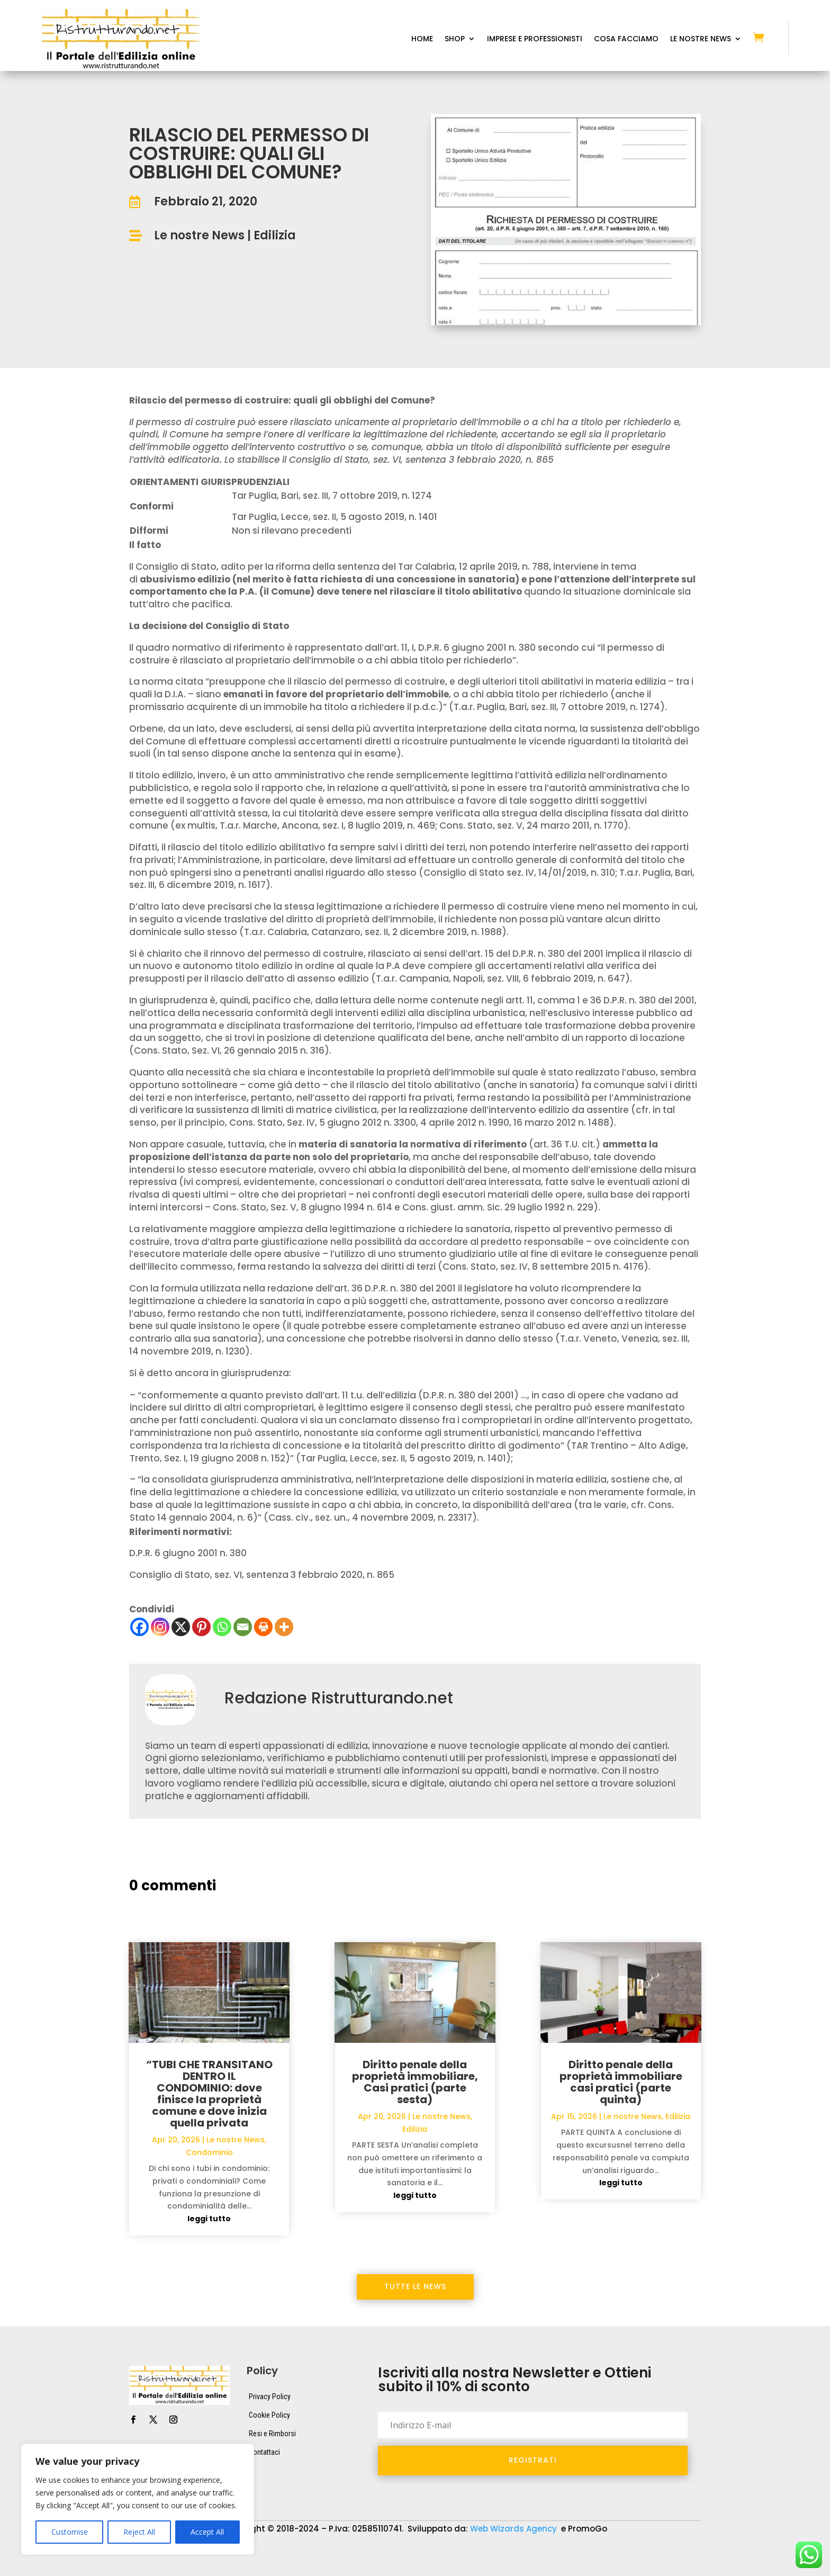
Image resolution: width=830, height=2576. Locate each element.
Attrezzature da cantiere (250, 2552)
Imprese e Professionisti (534, 39)
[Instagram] (160, 1627)
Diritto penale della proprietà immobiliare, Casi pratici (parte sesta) (415, 2082)
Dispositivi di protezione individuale (473, 2552)
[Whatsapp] (222, 1627)
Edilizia (275, 235)
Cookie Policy (269, 2415)
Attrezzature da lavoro (352, 2552)
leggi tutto (209, 2218)
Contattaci (264, 2452)
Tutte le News (415, 2286)
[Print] (263, 1627)
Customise (69, 2532)
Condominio (209, 2152)
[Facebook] (139, 1627)
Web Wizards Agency (514, 2528)
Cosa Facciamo (626, 39)
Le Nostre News (700, 39)
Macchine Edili (686, 2552)
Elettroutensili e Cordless (597, 2552)
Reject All (139, 2532)
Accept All (207, 2532)
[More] (284, 1627)
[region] (137, 2499)
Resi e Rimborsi (272, 2433)
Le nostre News (199, 235)
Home (422, 39)
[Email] (242, 1627)
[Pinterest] (201, 1627)
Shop (455, 39)
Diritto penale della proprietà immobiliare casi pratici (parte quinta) (621, 2082)
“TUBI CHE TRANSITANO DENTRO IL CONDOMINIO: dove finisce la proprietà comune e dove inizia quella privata (209, 2093)
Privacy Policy (270, 2396)
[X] (181, 1627)
